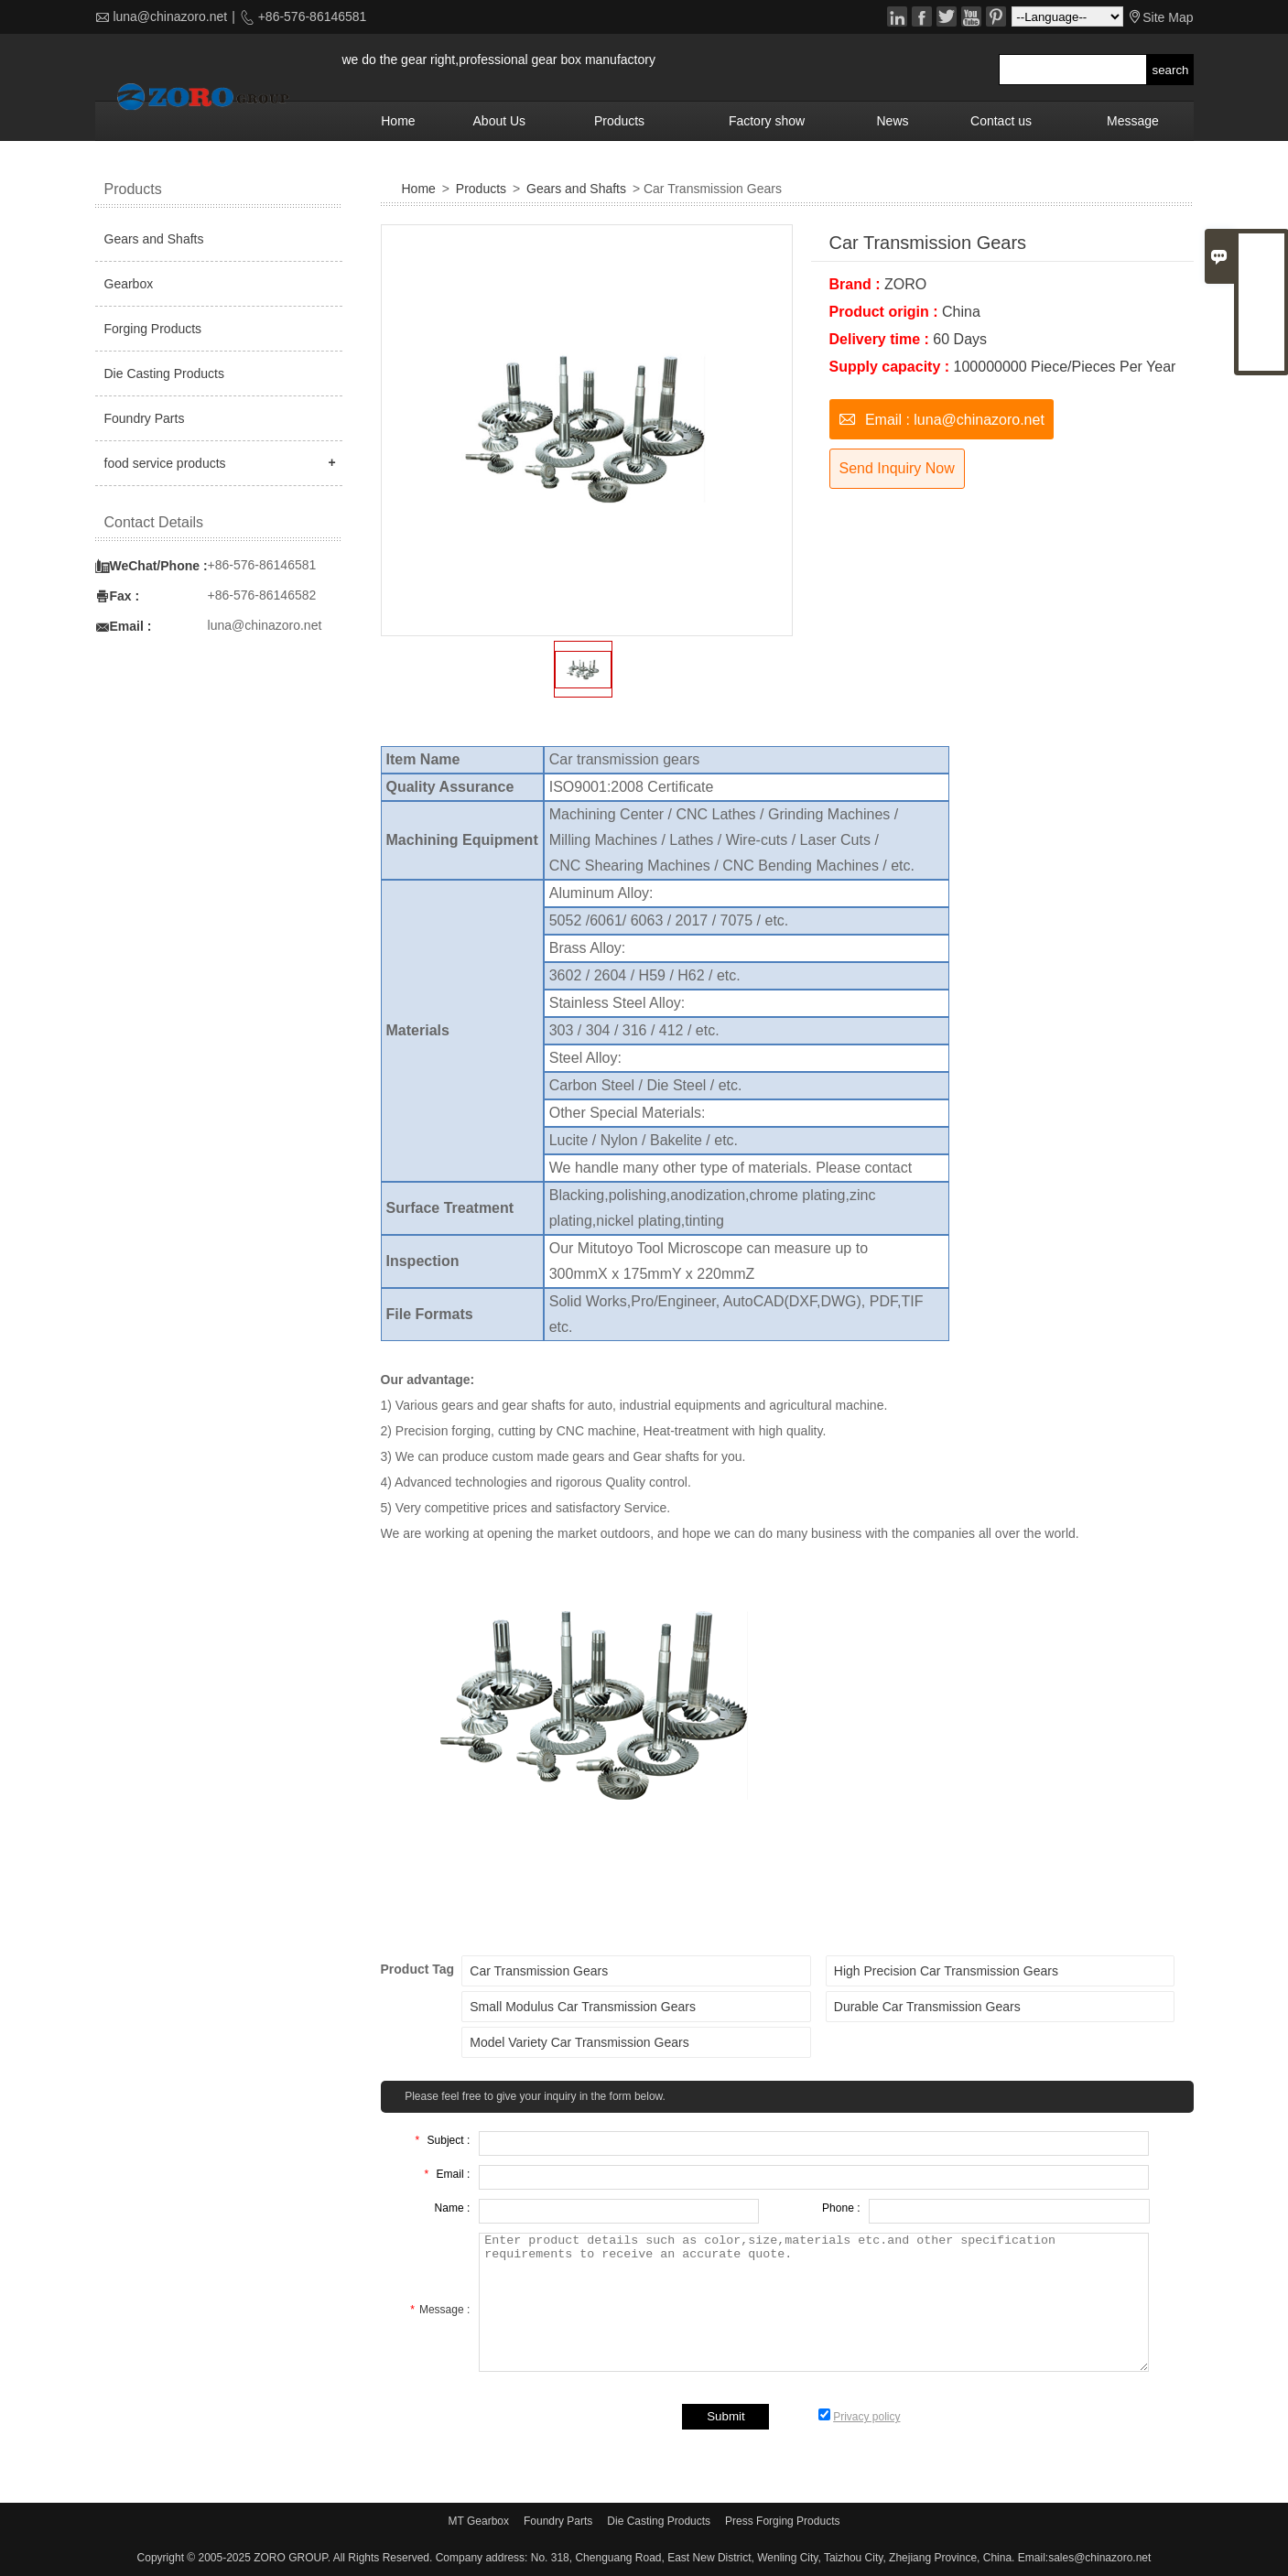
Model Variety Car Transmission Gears (579, 2042)
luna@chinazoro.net (170, 16)
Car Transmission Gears (539, 1971)
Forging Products (153, 328)
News (892, 121)
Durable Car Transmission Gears (927, 2006)
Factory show (767, 121)
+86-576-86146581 (310, 16)
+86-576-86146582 (262, 595)
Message (1133, 121)
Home (398, 121)
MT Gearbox (479, 2521)
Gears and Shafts (576, 188)
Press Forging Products (782, 2521)
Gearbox (129, 283)
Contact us (1001, 121)
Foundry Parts (144, 418)
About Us (499, 121)
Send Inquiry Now (897, 468)
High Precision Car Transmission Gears (946, 1971)
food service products (165, 463)
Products (619, 121)
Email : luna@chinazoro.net (941, 418)
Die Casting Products (164, 373)
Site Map (1167, 17)
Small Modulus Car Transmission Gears (583, 2006)
